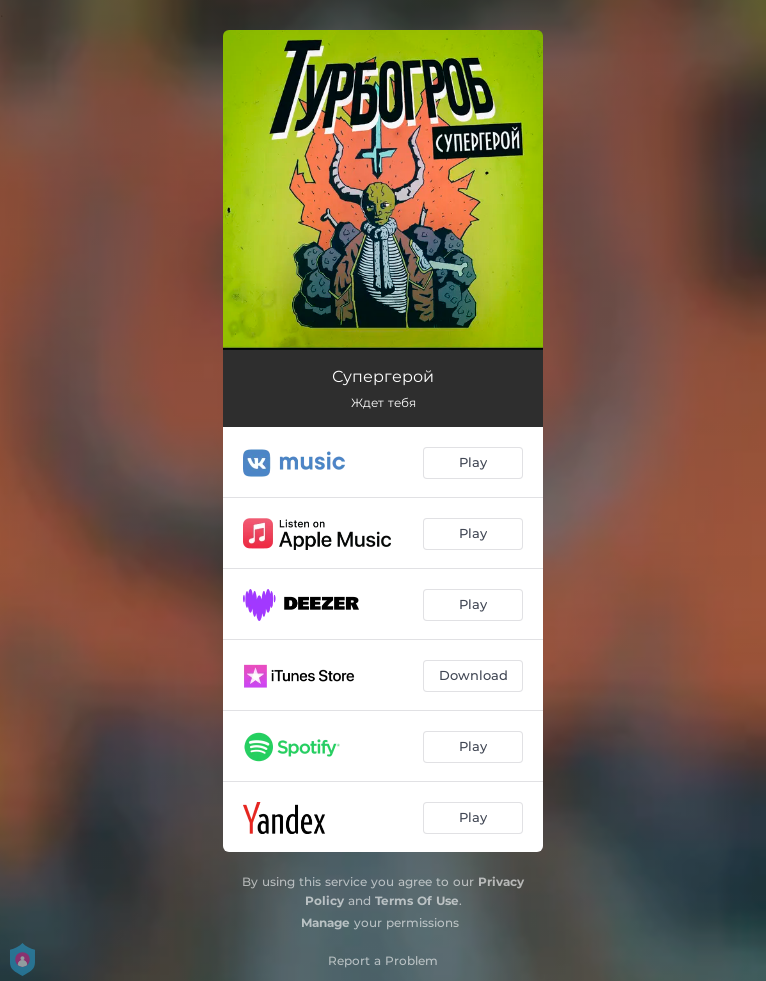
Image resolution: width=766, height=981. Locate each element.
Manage (325, 922)
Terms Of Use (417, 900)
